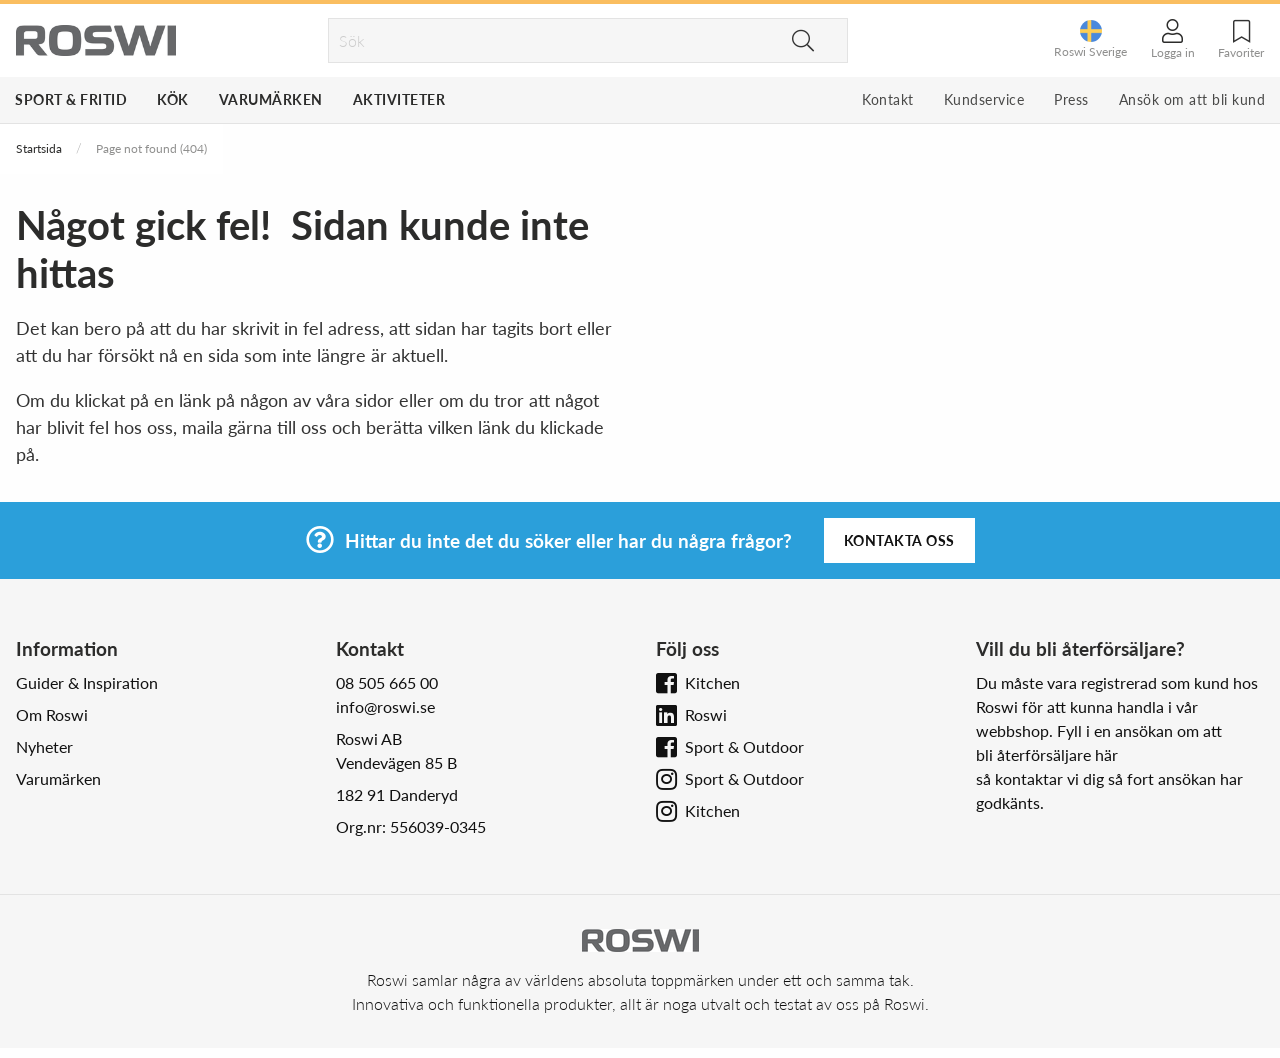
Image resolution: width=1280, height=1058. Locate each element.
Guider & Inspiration (87, 682)
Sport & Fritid (71, 99)
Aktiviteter (399, 99)
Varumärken (271, 99)
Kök (173, 99)
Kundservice (984, 99)
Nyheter (44, 746)
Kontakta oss (899, 540)
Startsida (39, 148)
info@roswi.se (385, 706)
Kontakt (888, 99)
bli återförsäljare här (1047, 754)
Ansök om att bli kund (1192, 99)
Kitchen (712, 682)
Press (1071, 99)
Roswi (706, 714)
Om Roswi (52, 714)
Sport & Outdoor (744, 746)
